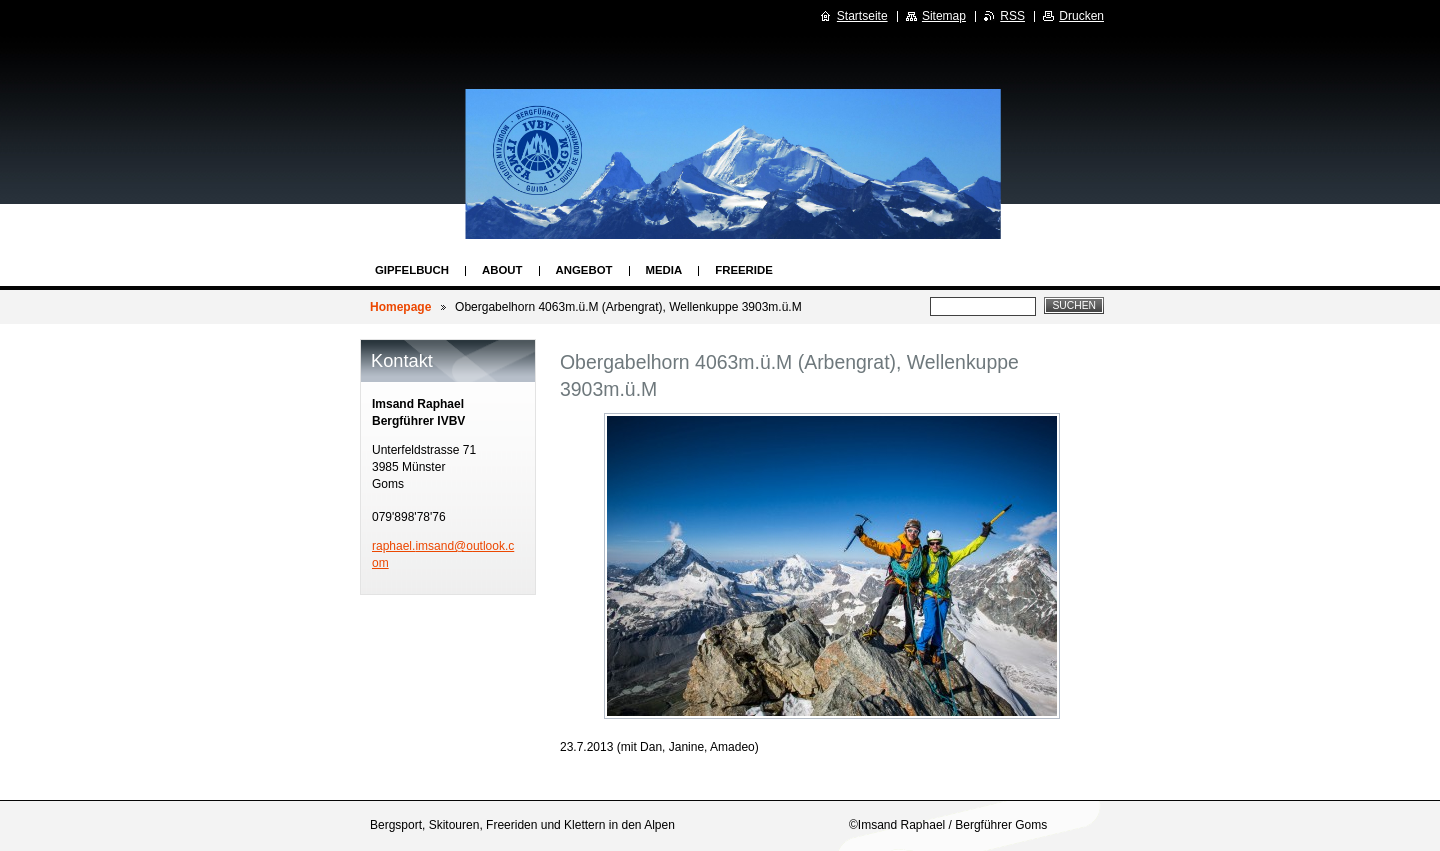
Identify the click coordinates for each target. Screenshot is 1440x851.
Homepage (400, 307)
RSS (1012, 16)
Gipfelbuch (412, 270)
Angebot (584, 270)
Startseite (862, 16)
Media (664, 270)
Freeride (744, 270)
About (502, 270)
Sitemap (944, 16)
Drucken (1081, 16)
